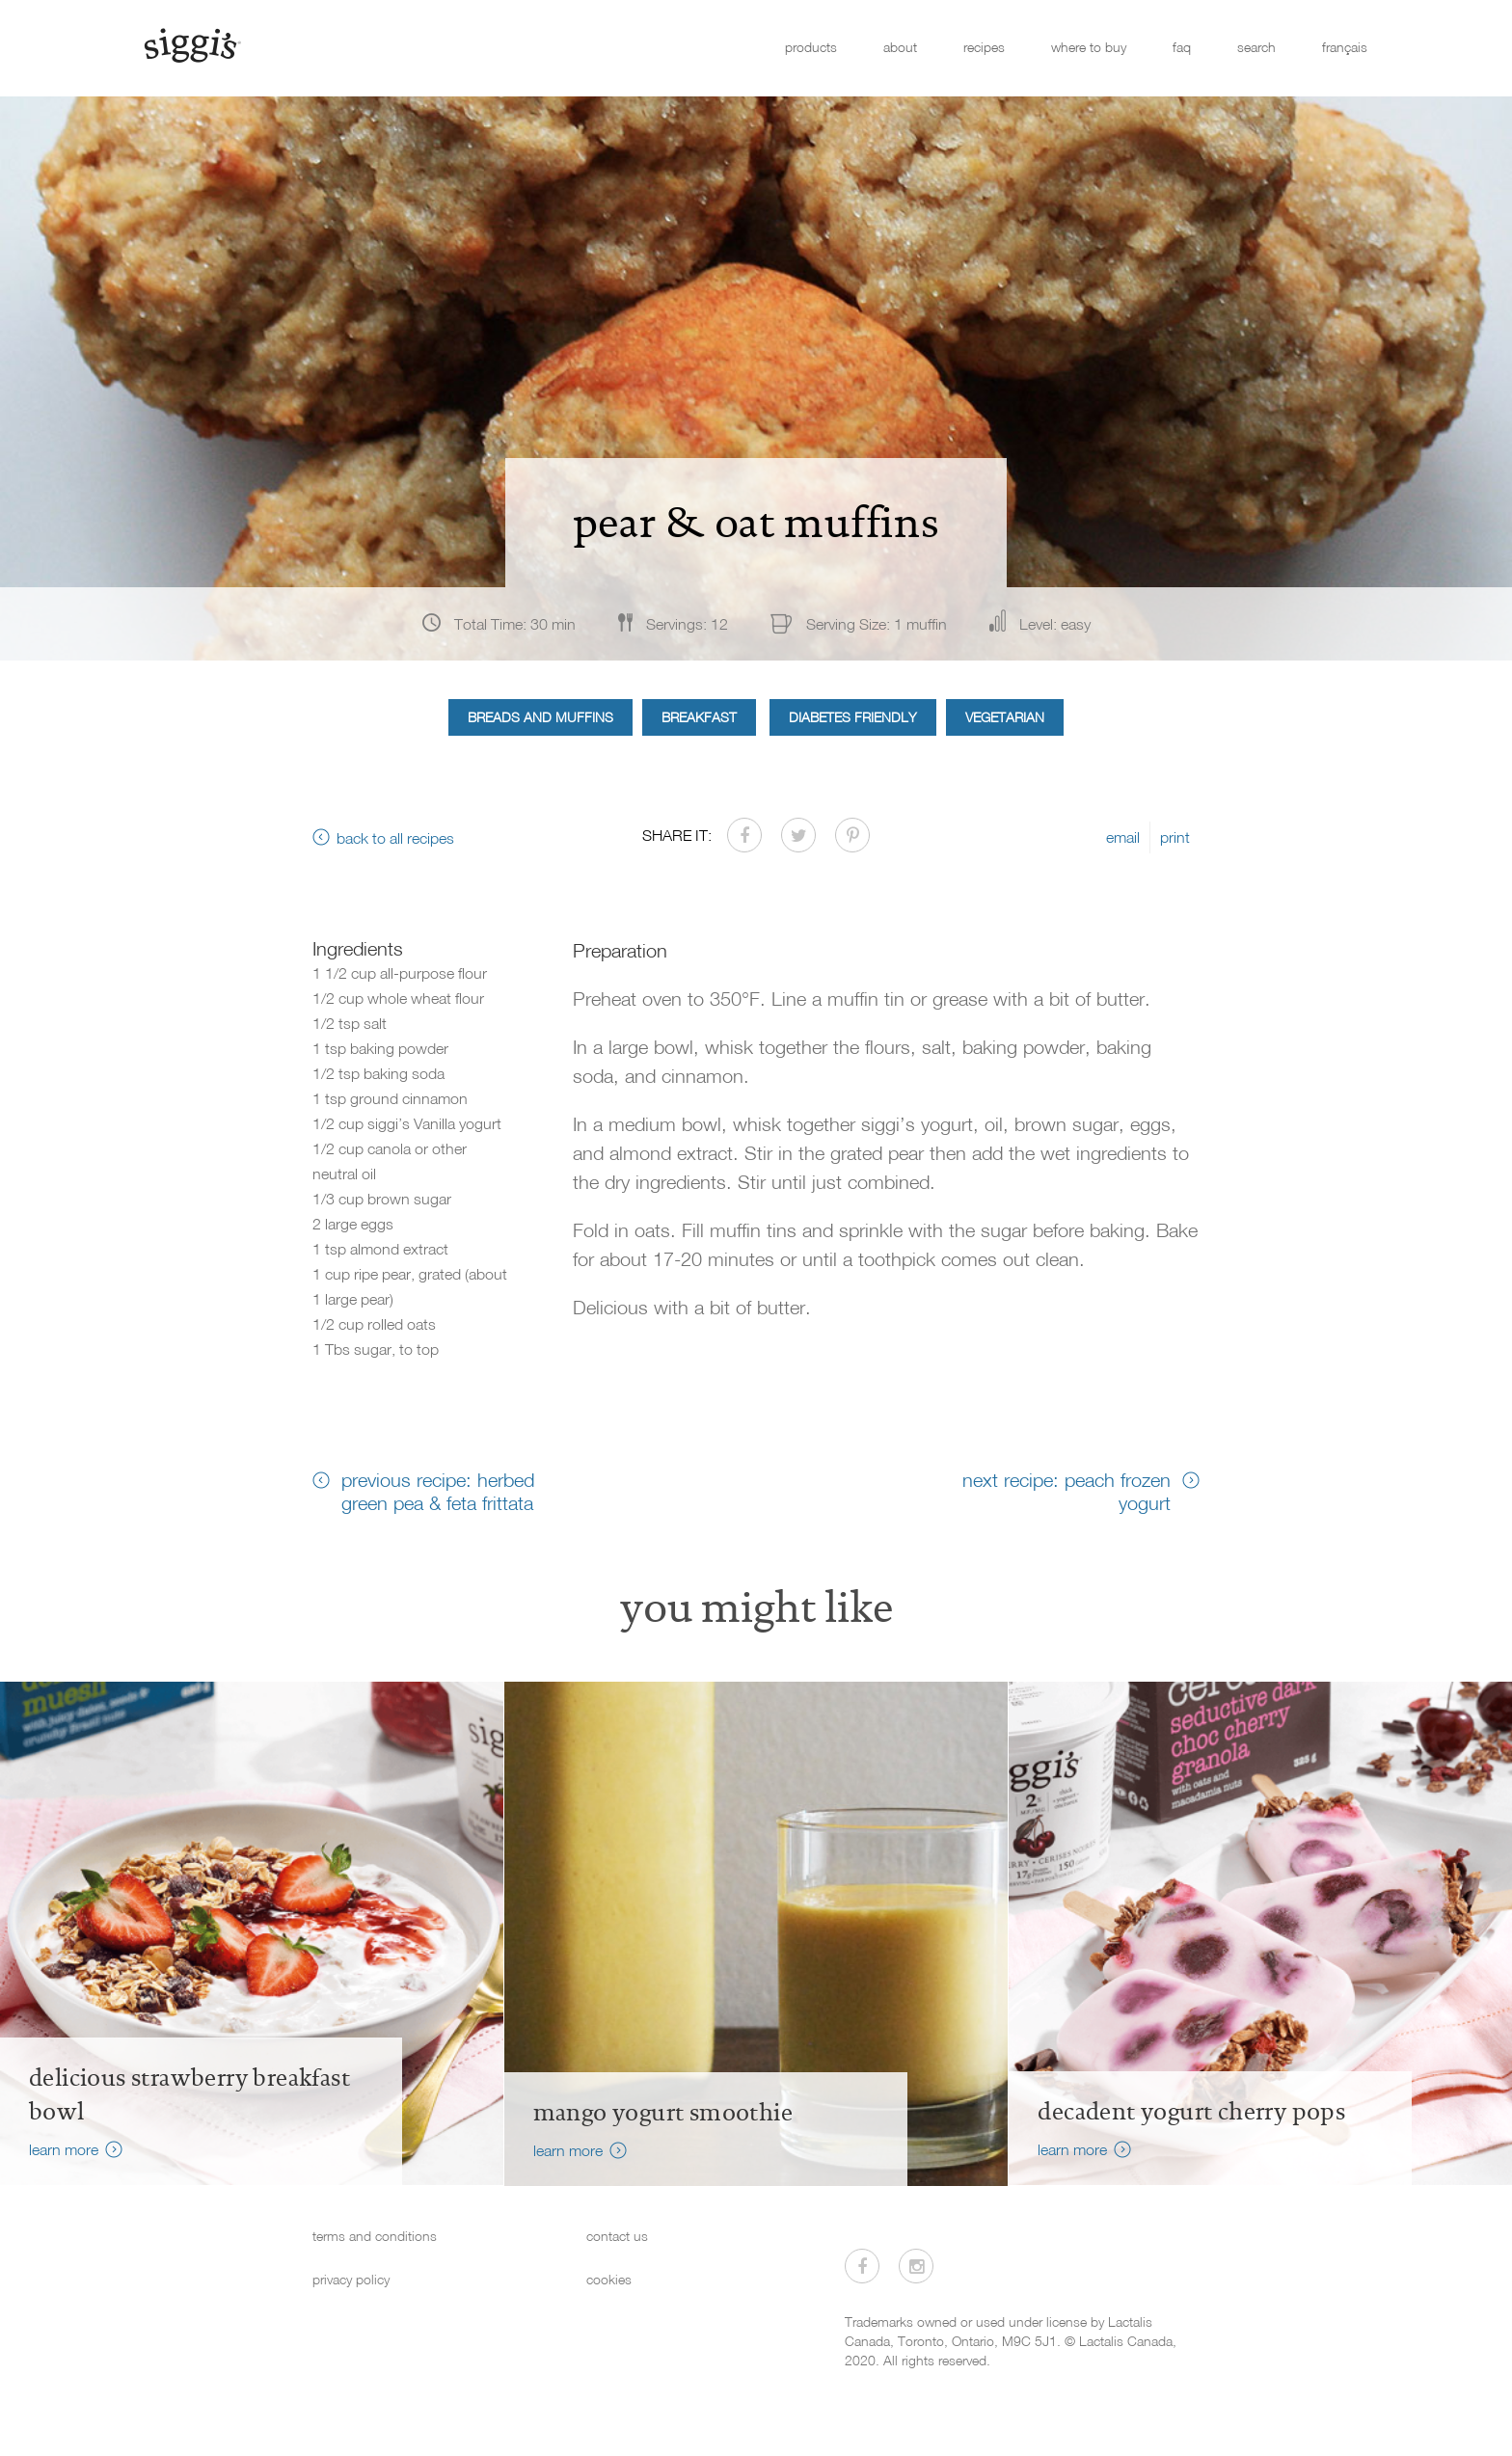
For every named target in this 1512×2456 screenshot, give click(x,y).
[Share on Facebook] (744, 835)
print (1175, 837)
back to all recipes (395, 838)
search (1256, 47)
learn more (63, 2149)
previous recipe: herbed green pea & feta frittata (437, 1491)
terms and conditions (374, 2235)
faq (1182, 47)
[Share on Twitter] (798, 835)
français (1344, 47)
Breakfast (699, 717)
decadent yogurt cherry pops (1191, 2111)
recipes (984, 47)
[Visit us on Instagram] (916, 2266)
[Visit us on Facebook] (862, 2266)
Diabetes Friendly (853, 717)
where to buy (1088, 47)
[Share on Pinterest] (852, 835)
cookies (609, 2279)
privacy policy (351, 2279)
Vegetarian (1004, 717)
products (811, 47)
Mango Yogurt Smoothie (663, 2112)
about (900, 47)
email (1123, 837)
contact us (617, 2235)
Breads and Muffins (540, 717)
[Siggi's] (191, 44)
